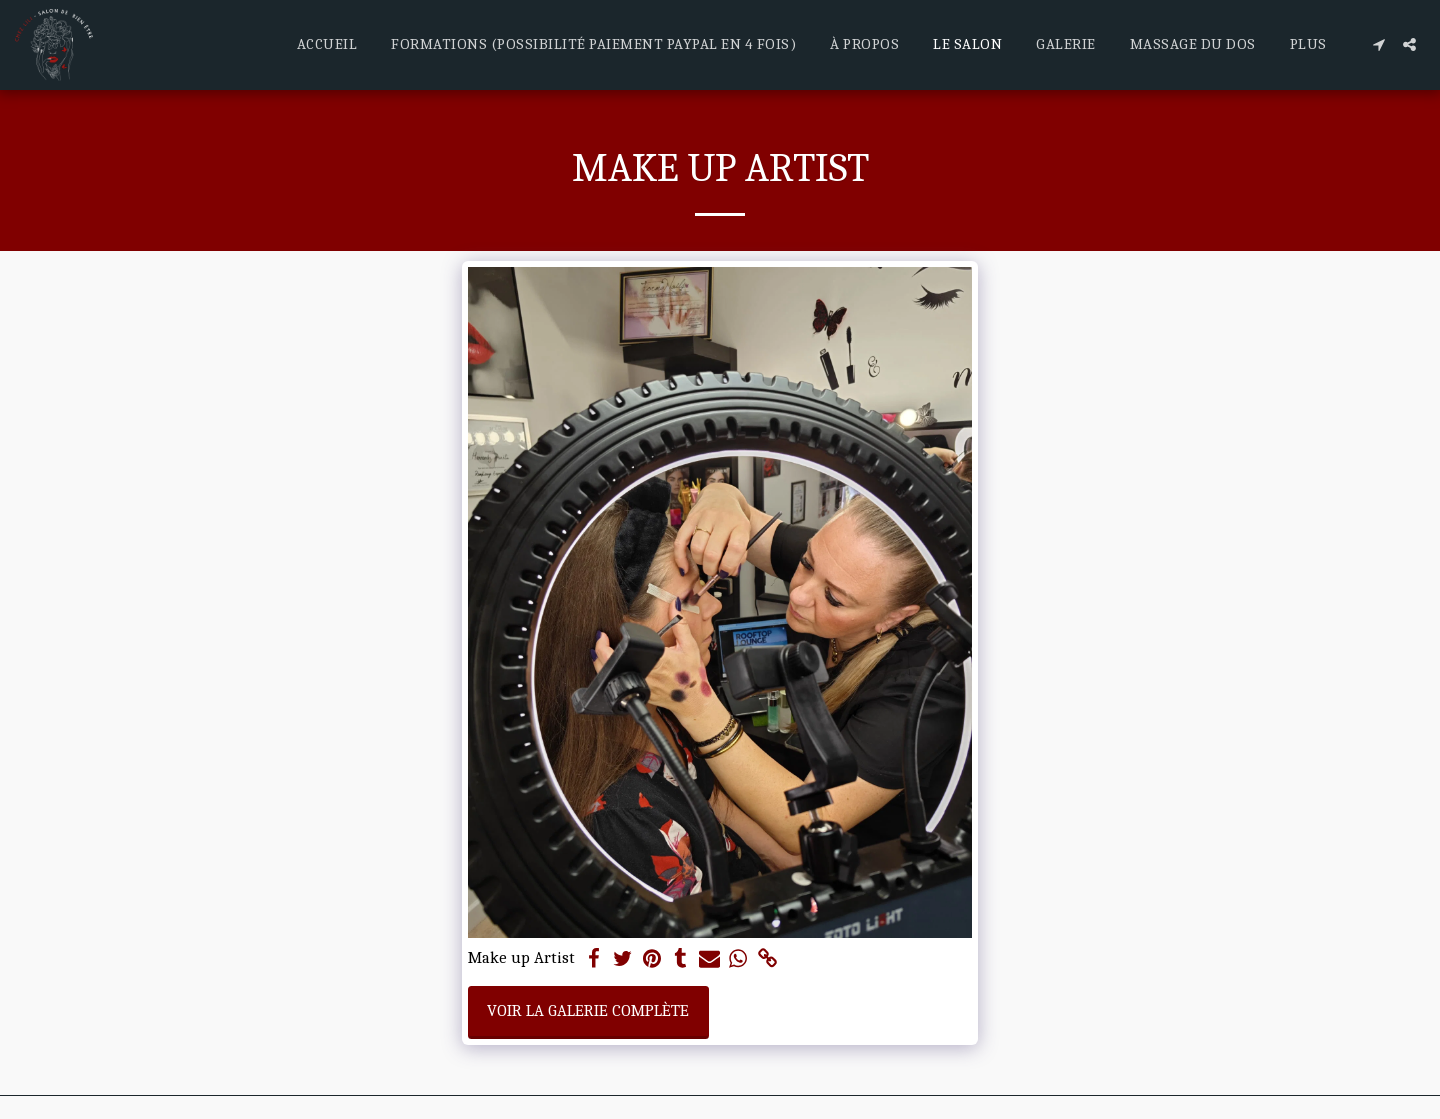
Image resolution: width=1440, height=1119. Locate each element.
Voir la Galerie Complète (588, 1010)
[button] (1378, 44)
